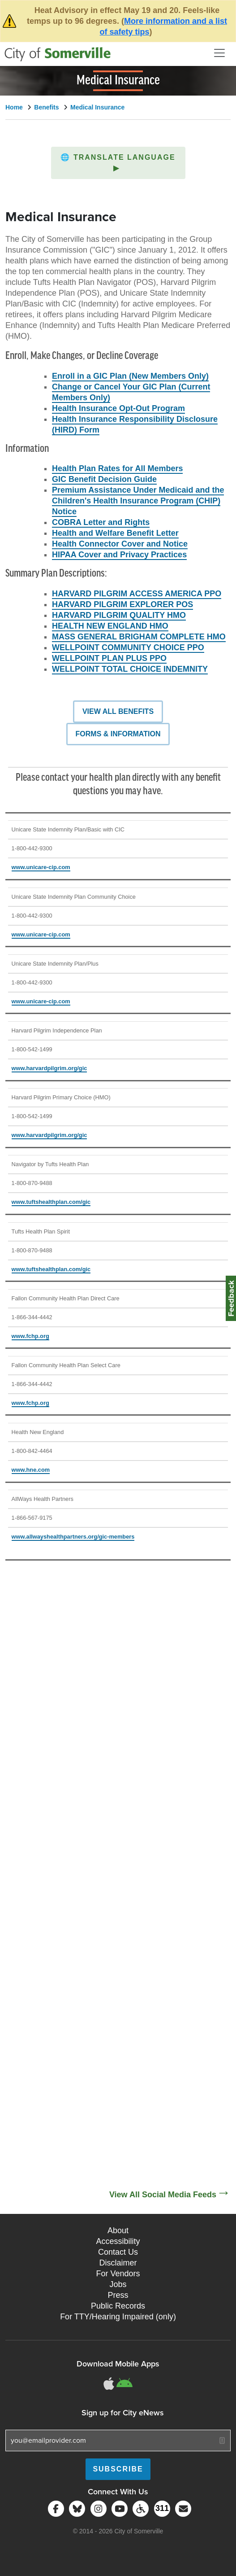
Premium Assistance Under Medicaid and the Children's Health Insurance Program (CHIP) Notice (138, 500)
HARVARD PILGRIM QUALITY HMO (119, 615)
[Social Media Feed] (118, 1882)
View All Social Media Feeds (162, 2194)
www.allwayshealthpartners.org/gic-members (73, 1536)
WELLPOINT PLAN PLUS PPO (109, 658)
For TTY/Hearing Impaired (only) (118, 2316)
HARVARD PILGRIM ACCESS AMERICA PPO (136, 593)
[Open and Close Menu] (219, 52)
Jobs (117, 2284)
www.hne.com (31, 1469)
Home (14, 107)
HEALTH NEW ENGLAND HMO (110, 625)
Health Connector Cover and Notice (120, 543)
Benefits (46, 107)
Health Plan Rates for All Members (117, 468)
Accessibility (118, 2241)
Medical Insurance (97, 107)
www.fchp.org (30, 1336)
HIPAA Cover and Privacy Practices (119, 554)
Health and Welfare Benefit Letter (115, 533)
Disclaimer (118, 2262)
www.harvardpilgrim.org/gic (49, 1068)
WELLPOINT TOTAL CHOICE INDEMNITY (130, 669)
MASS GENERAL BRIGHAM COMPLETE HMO (139, 636)
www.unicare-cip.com (41, 867)
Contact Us (118, 2252)
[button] (118, 163)
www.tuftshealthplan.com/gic (51, 1201)
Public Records (118, 2305)
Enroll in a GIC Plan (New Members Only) (130, 376)
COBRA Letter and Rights (101, 522)
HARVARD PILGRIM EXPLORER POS (122, 604)
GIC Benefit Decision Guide (104, 479)
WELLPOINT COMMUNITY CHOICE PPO (128, 647)
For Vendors (118, 2273)
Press (117, 2295)
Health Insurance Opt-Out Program (118, 408)
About (118, 2230)
